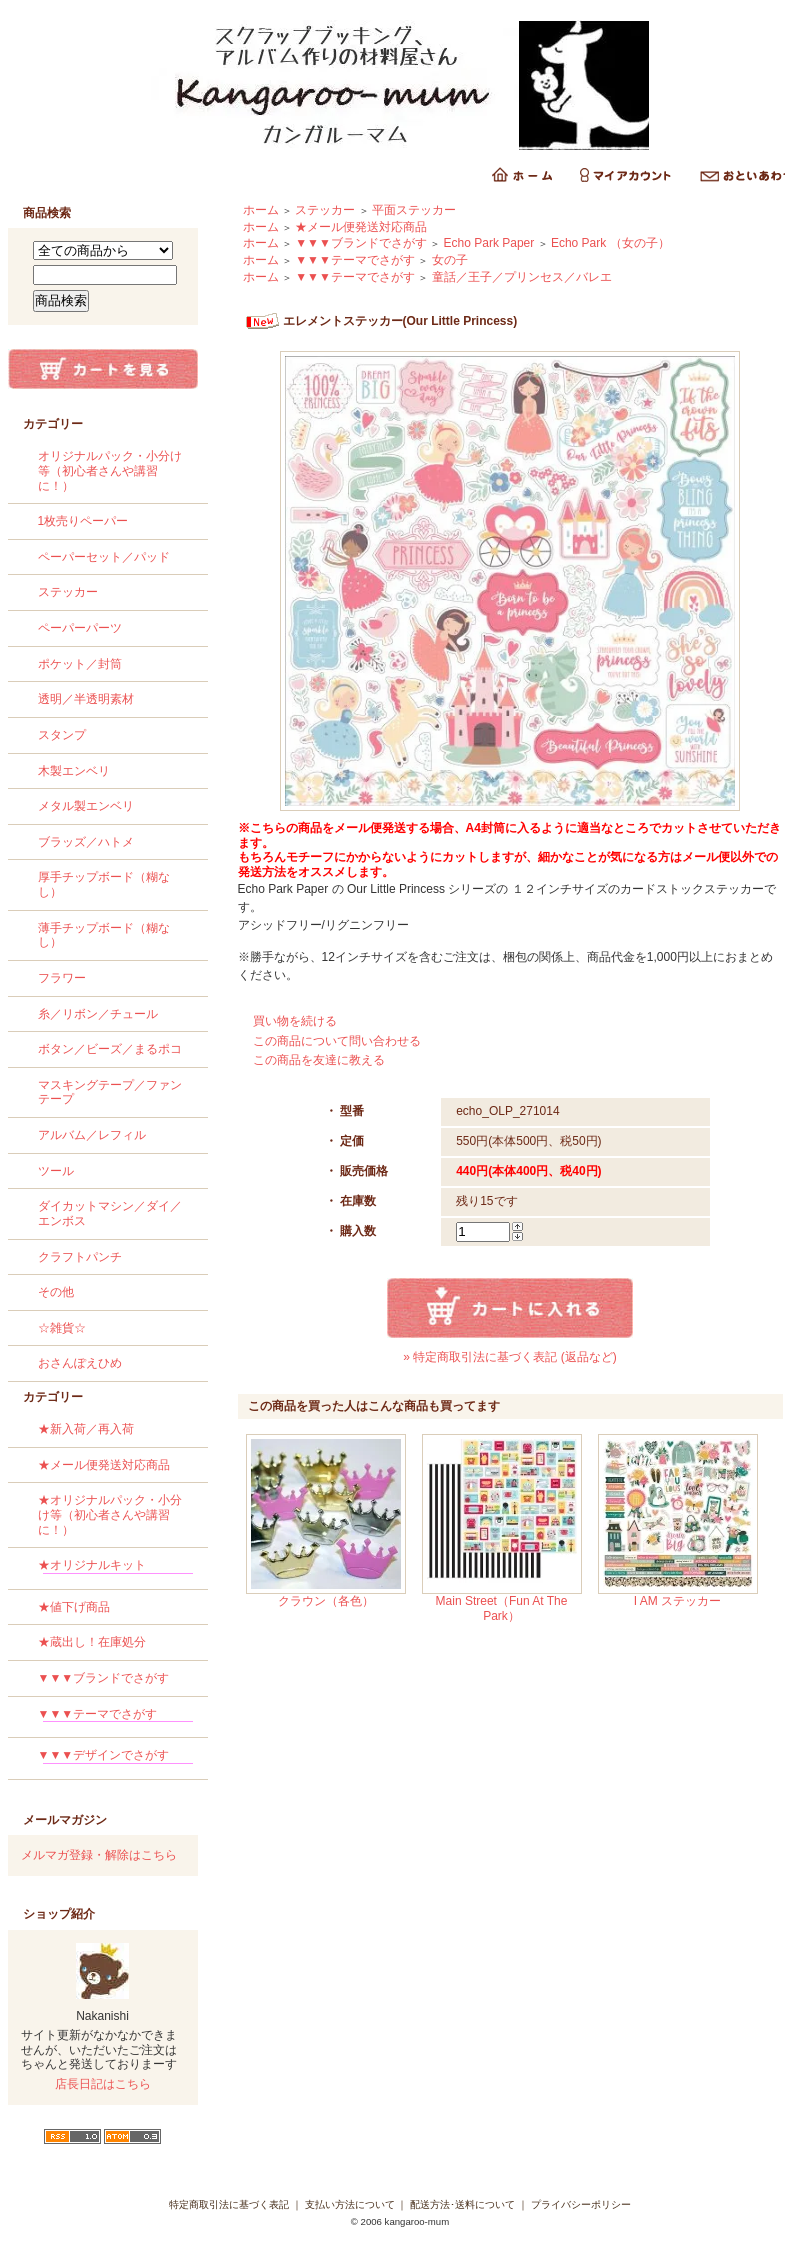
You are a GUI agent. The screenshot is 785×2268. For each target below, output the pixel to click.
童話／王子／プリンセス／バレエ (522, 277)
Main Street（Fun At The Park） (502, 1608)
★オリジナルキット (115, 1568)
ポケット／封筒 (80, 664)
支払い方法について (350, 2204)
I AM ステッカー (677, 1601)
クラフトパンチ (80, 1257)
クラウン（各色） (326, 1601)
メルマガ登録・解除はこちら (99, 1855)
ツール (56, 1171)
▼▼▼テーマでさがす (115, 1717)
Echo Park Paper (489, 243)
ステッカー (68, 592)
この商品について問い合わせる (337, 1041)
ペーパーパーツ (80, 628)
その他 (56, 1292)
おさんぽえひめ (80, 1363)
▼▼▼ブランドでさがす (104, 1678)
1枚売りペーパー (83, 521)
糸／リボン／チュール (98, 1014)
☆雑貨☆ (62, 1328)
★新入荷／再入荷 (86, 1429)
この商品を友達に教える (319, 1060)
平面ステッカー (414, 210)
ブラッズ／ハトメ (86, 842)
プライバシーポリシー (581, 2204)
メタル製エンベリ (86, 806)
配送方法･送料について (462, 2204)
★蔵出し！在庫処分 (92, 1642)
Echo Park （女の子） (610, 243)
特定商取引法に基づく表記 (229, 2204)
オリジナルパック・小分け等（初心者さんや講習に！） (110, 470)
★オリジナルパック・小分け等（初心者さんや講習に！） (110, 1514)
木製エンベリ (74, 771)
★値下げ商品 (74, 1607)
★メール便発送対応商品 (104, 1465)
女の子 (450, 260)
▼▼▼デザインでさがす (115, 1758)
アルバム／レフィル (92, 1135)
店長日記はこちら (103, 2084)
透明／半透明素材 (86, 699)
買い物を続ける (295, 1021)
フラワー (62, 978)
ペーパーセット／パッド (104, 557)
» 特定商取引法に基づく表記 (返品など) (509, 1357)
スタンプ (62, 735)
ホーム (261, 210)
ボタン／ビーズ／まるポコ (110, 1049)
